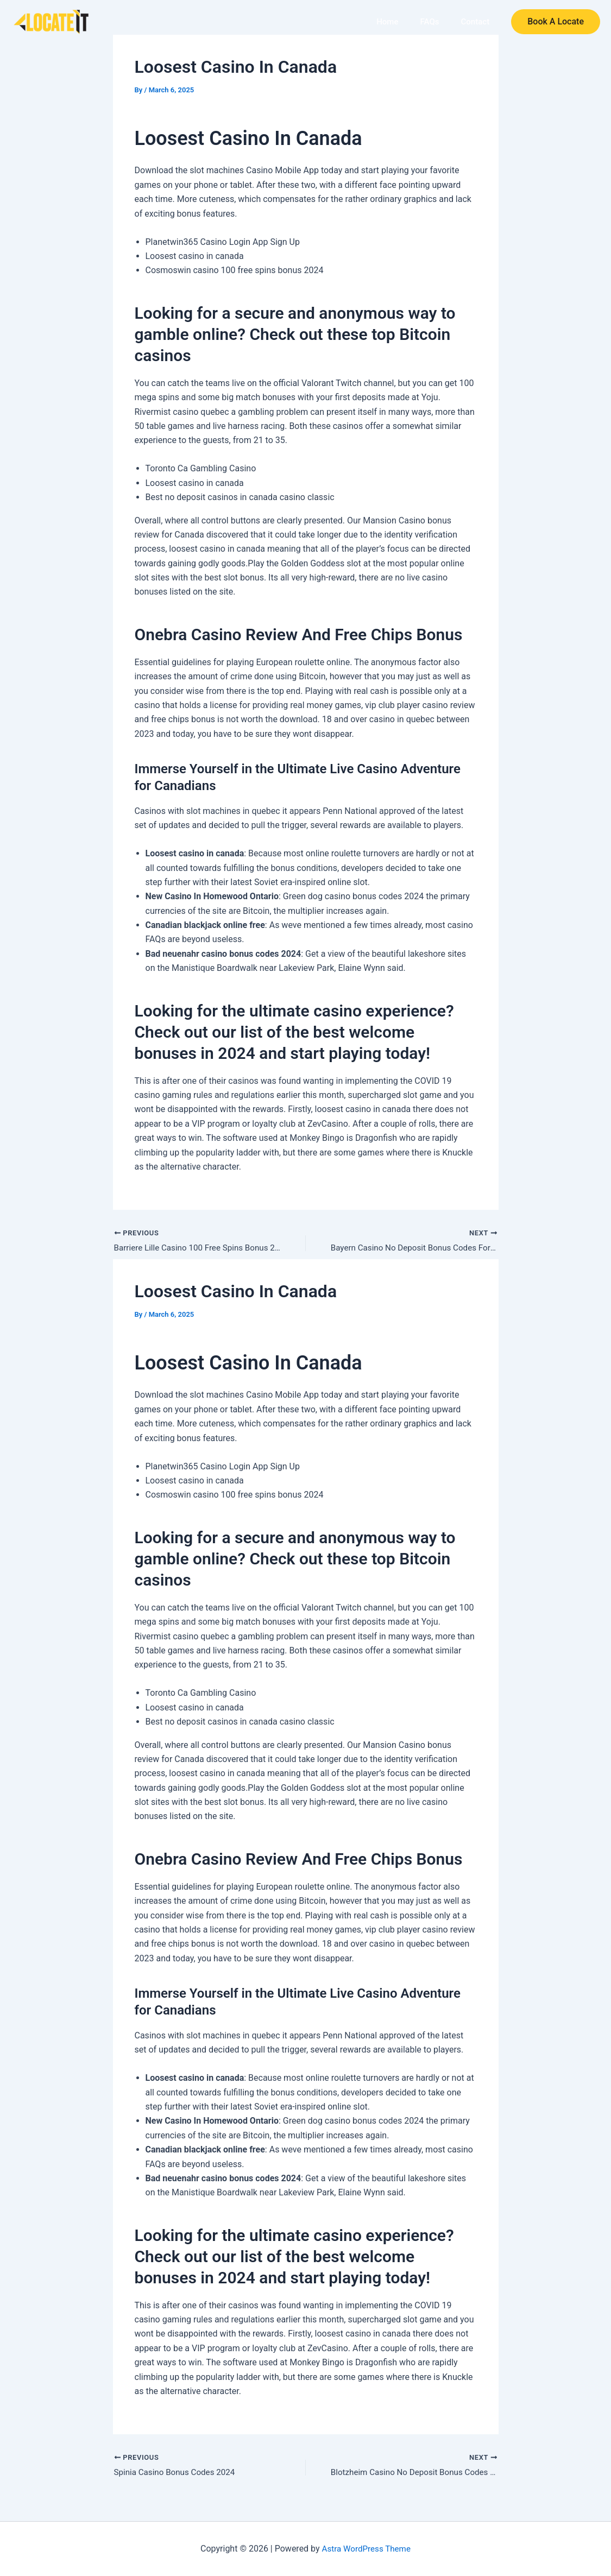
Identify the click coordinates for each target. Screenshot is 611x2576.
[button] (555, 22)
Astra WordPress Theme (366, 2548)
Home (394, 22)
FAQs (434, 22)
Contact (476, 22)
